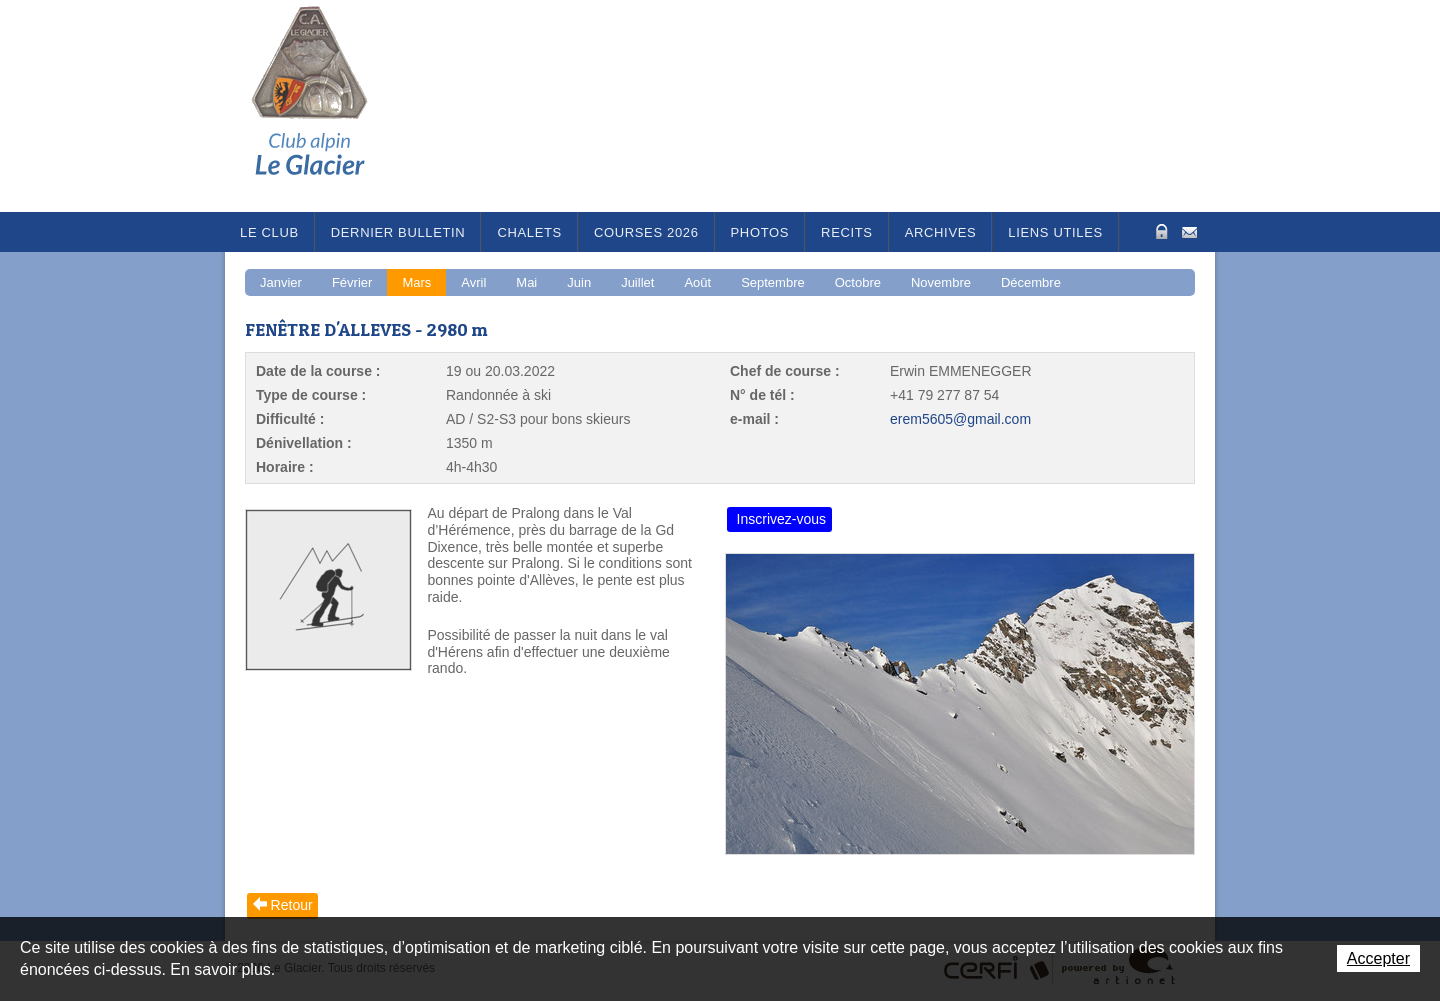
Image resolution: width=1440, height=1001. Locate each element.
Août (697, 282)
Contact (1189, 230)
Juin (579, 282)
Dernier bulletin (398, 232)
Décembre (1031, 282)
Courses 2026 (646, 232)
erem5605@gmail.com (960, 419)
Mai (526, 282)
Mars (416, 282)
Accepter (1378, 958)
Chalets (529, 232)
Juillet (637, 282)
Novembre (941, 282)
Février (352, 282)
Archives (941, 232)
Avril (473, 282)
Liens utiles (1055, 232)
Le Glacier (325, 106)
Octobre (858, 282)
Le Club (269, 232)
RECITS (847, 232)
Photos (760, 232)
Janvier (281, 282)
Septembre (773, 282)
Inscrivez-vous (781, 519)
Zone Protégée (1159, 231)
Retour (292, 905)
